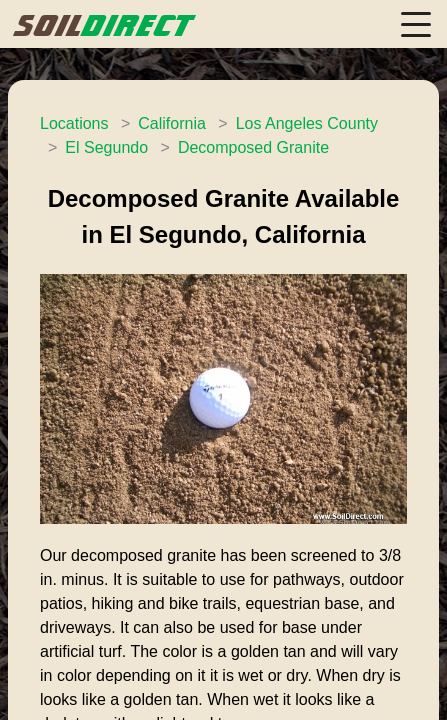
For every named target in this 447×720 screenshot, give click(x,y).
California (172, 123)
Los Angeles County (307, 123)
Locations (74, 123)
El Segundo (106, 147)
